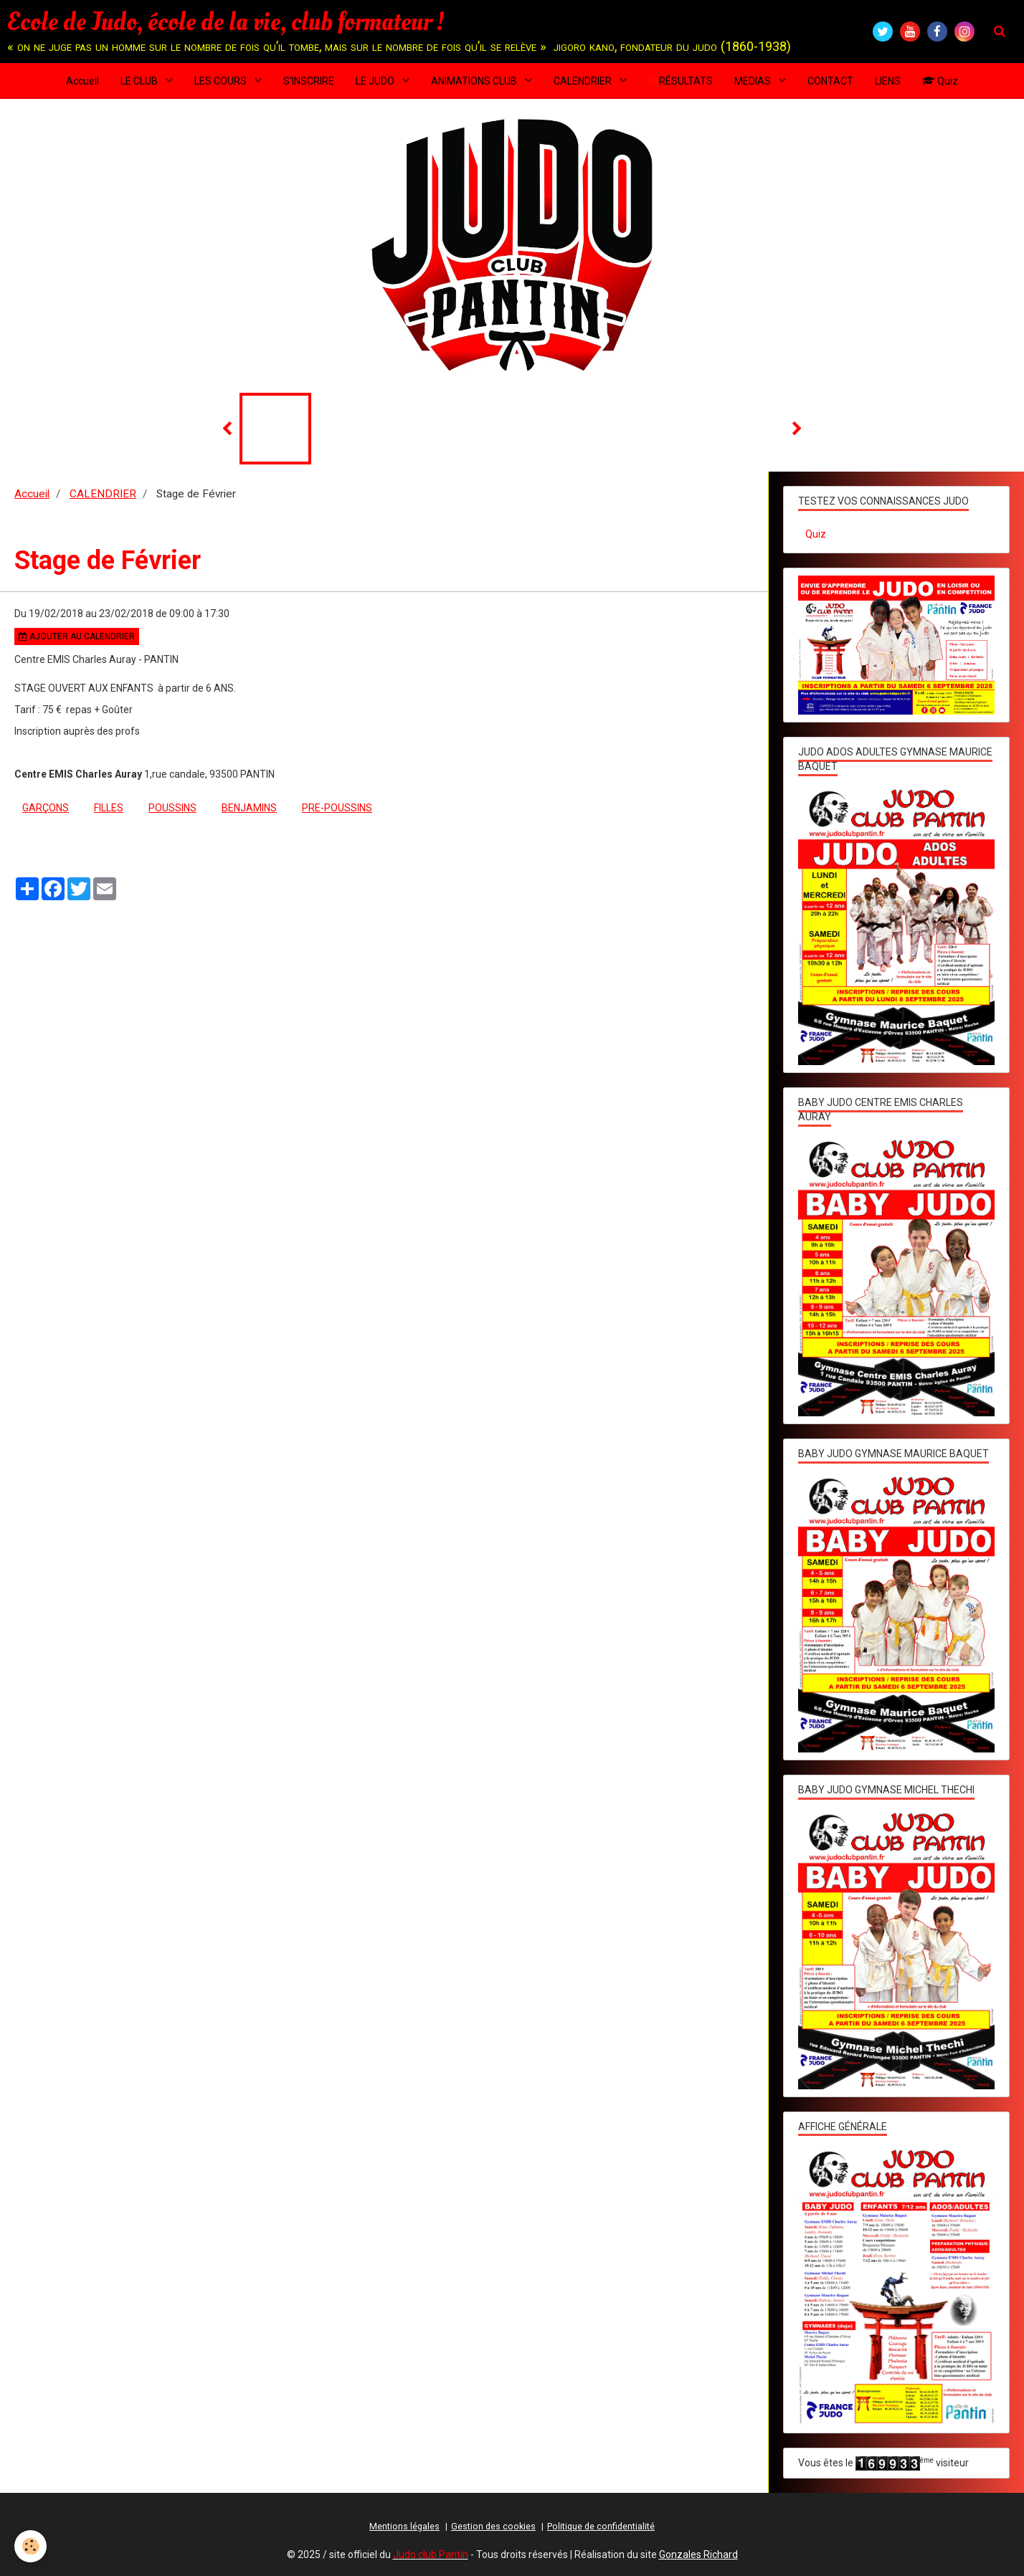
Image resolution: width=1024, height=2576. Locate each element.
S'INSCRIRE (308, 81)
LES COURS (221, 81)
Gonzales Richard (698, 2554)
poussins (172, 808)
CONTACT (830, 81)
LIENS (888, 81)
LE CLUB (140, 81)
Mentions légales (404, 2526)
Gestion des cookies (493, 2526)
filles (108, 808)
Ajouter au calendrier (77, 636)
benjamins (249, 808)
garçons (45, 808)
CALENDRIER (584, 81)
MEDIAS (753, 81)
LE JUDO (376, 81)
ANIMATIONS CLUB (475, 81)
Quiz (940, 81)
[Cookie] (30, 2546)
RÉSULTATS (680, 81)
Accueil (82, 81)
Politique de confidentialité (601, 2526)
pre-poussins (337, 808)
